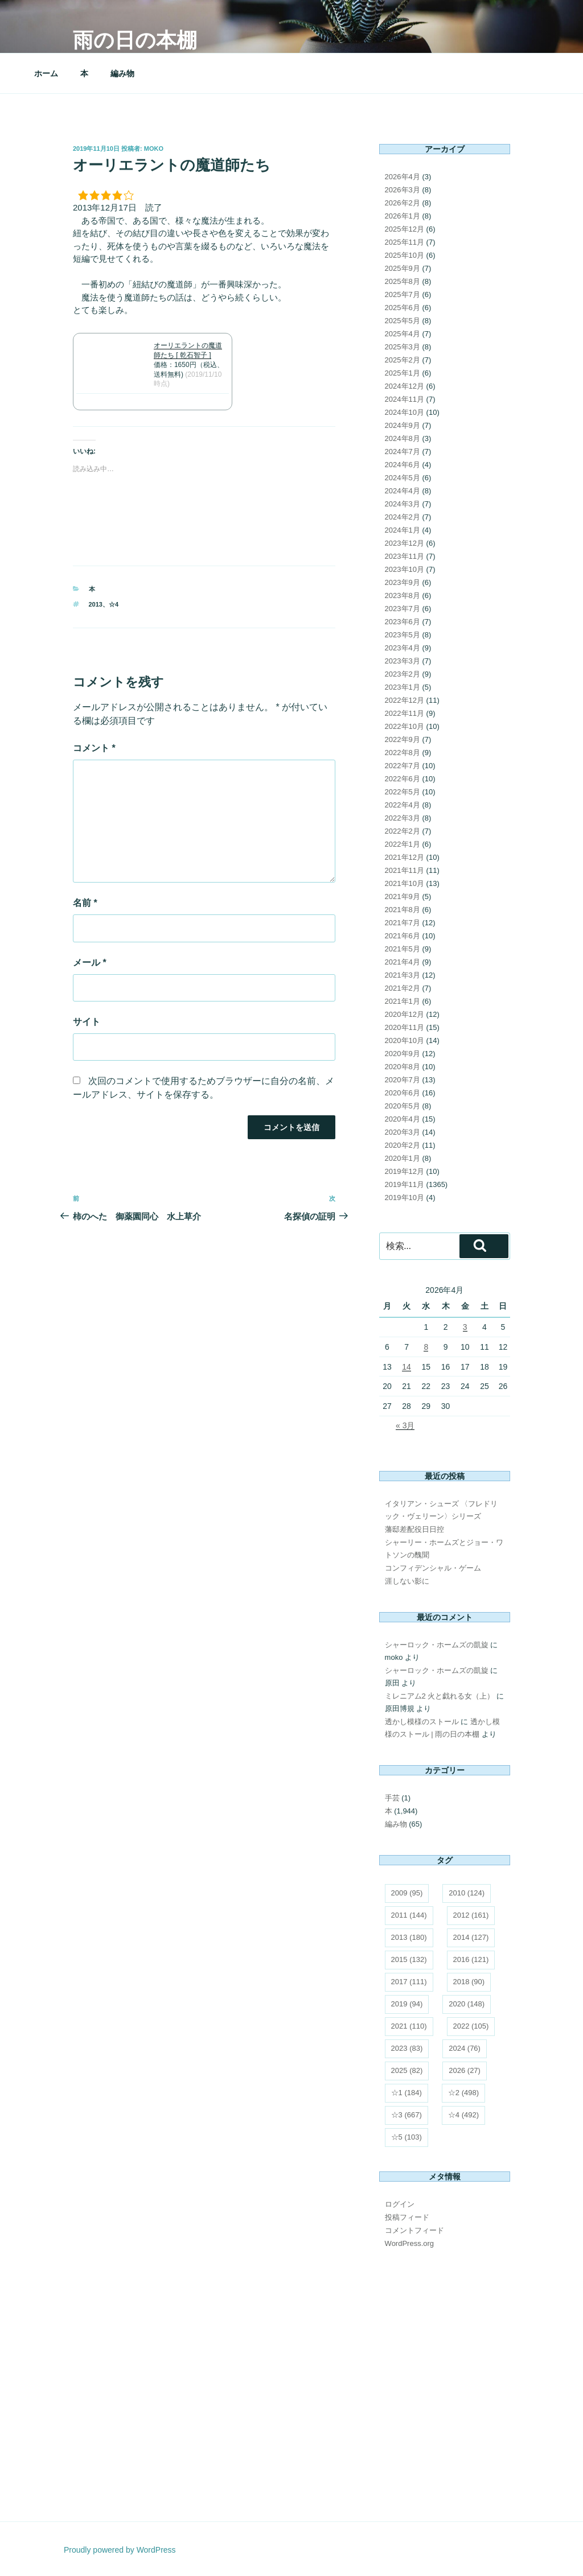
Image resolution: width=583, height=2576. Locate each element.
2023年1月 (402, 687)
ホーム (46, 73)
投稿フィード (407, 2217)
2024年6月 (402, 464)
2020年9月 (402, 1053)
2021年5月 (402, 949)
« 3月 (405, 1425)
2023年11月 (404, 556)
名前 (85, 903)
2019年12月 (404, 1171)
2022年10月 (404, 726)
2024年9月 (402, 425)
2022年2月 (402, 831)
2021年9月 (402, 896)
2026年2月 (402, 203)
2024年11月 (404, 399)
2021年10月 (404, 883)
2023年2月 (402, 674)
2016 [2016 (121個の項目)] (471, 1959)
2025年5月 (402, 320)
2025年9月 (402, 268)
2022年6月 (402, 778)
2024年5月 (402, 477)
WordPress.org (409, 2243)
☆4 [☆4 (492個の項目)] (463, 2115)
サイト (86, 1022)
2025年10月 (404, 255)
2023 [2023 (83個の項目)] (407, 2048)
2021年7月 (402, 922)
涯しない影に (407, 1581)
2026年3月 (402, 190)
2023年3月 (402, 661)
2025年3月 (402, 347)
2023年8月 (402, 595)
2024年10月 (404, 412)
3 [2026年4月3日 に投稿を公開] (465, 1327)
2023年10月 (404, 569)
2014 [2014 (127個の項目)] (471, 1937)
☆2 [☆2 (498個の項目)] (463, 2092)
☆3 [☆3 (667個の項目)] (406, 2115)
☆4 (113, 604)
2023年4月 (402, 648)
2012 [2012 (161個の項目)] (471, 1915)
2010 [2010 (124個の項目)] (467, 1893)
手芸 (392, 1798)
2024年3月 (402, 504)
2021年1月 (402, 1001)
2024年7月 (402, 451)
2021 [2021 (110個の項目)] (409, 2026)
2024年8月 (402, 438)
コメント (94, 748)
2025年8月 (402, 281)
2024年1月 (402, 530)
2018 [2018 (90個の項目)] (469, 1981)
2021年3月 (402, 975)
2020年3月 (402, 1132)
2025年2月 (402, 360)
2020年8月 (402, 1066)
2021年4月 (402, 962)
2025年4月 (402, 333)
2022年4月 (402, 805)
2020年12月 (404, 1014)
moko (153, 148)
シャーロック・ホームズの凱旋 (436, 1645)
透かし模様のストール (422, 1721)
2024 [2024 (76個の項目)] (465, 2048)
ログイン (399, 2204)
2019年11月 (404, 1184)
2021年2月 (402, 988)
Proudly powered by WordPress (120, 2549)
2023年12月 (404, 543)
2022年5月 (402, 792)
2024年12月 (404, 386)
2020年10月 (404, 1040)
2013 (95, 604)
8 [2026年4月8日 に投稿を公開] (426, 1346)
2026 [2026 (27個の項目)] (465, 2070)
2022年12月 (404, 700)
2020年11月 (404, 1027)
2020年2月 (402, 1145)
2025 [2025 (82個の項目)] (407, 2070)
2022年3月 (402, 818)
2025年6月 (402, 307)
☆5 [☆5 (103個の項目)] (406, 2137)
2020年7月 (402, 1079)
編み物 (122, 73)
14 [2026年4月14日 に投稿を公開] (406, 1366)
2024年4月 (402, 491)
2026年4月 (402, 176)
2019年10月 (404, 1197)
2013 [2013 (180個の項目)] (409, 1937)
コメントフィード (414, 2230)
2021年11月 (404, 870)
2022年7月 (402, 765)
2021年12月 (404, 857)
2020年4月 (402, 1119)
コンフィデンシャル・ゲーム (433, 1568)
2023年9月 (402, 582)
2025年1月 (402, 373)
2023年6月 (402, 621)
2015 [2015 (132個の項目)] (409, 1959)
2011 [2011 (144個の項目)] (409, 1915)
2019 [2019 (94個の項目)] (407, 2004)
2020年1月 (402, 1158)
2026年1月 (402, 216)
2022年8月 (402, 752)
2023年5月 (402, 634)
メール (89, 962)
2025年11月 (404, 242)
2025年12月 (404, 229)
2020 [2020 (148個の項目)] (467, 2004)
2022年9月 (402, 739)
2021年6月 (402, 936)
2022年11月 (404, 713)
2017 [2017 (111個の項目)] (409, 1981)
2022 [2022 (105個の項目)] (471, 2026)
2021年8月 (402, 909)
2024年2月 (402, 517)
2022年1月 (402, 844)
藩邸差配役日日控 (414, 1529)
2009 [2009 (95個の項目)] (407, 1893)
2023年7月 (402, 608)
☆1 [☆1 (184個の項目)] (406, 2092)
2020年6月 (402, 1093)
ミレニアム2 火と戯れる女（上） (440, 1696)
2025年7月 (402, 294)
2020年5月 (402, 1106)
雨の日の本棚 (135, 40)
